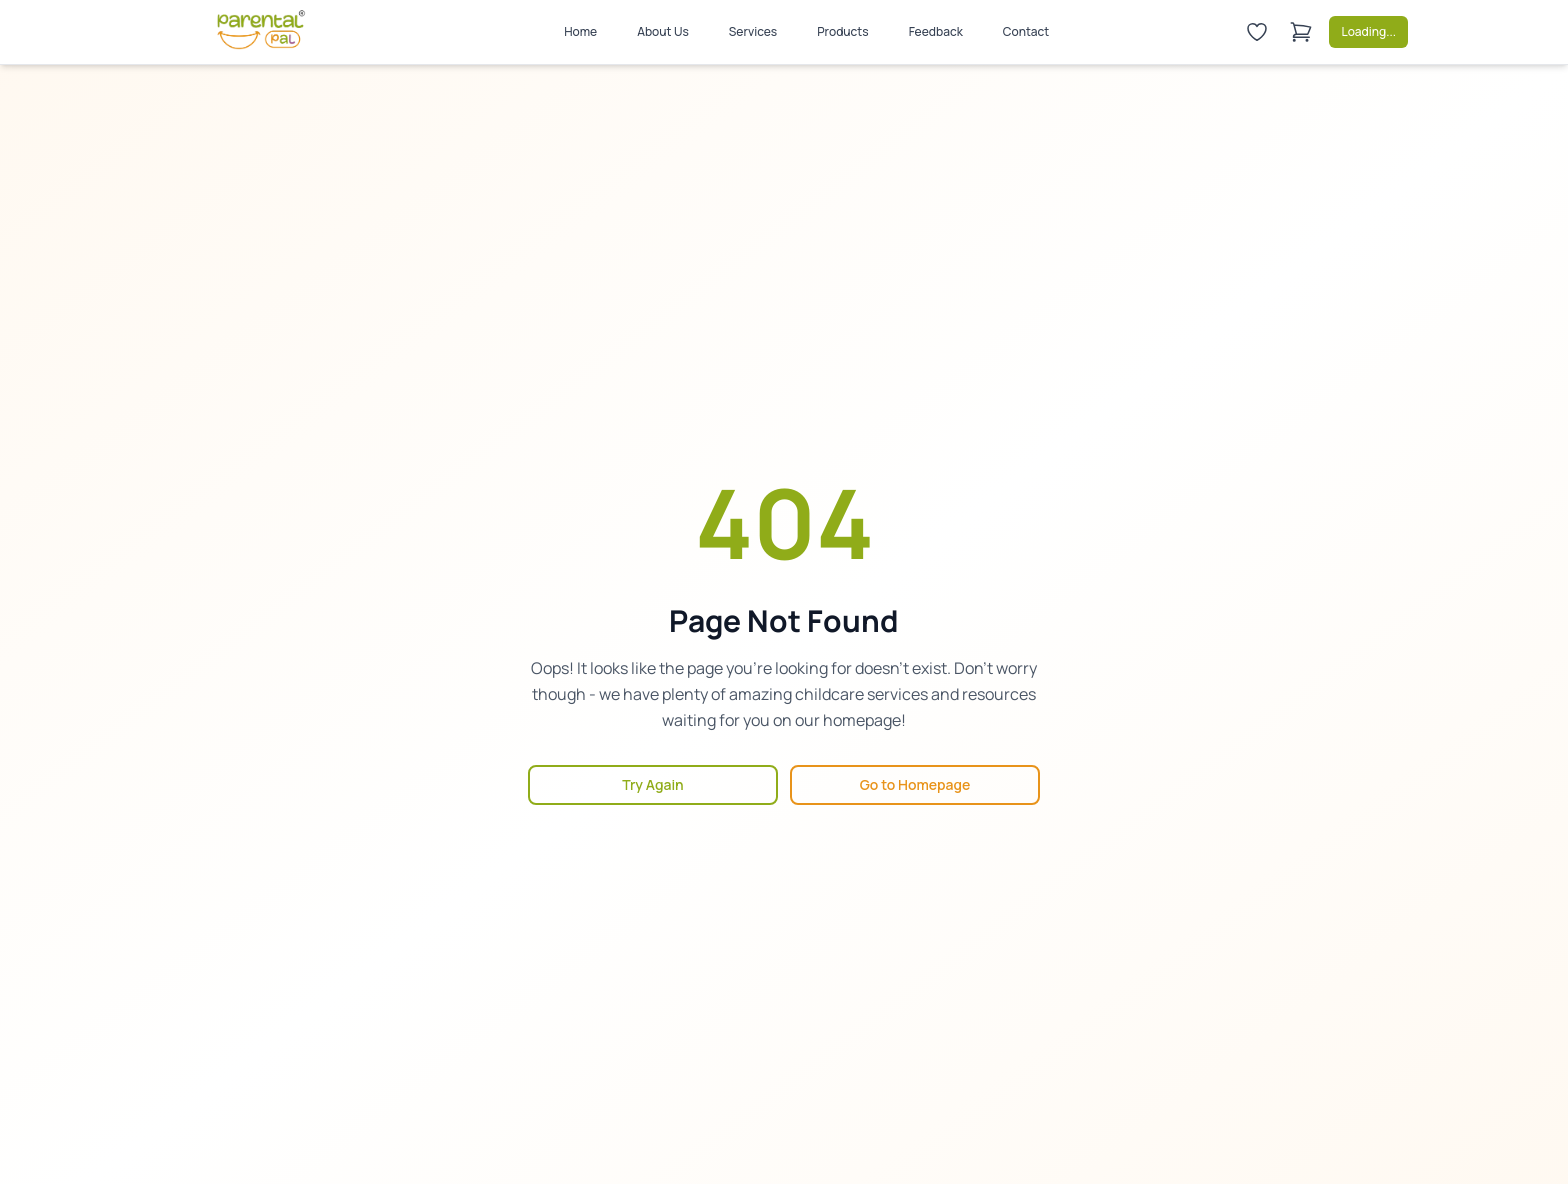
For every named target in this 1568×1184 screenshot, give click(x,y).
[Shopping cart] (1301, 32)
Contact (1026, 31)
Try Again (652, 784)
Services (753, 31)
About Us (663, 31)
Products (842, 31)
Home (580, 31)
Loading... (1368, 31)
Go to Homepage (915, 784)
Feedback (936, 31)
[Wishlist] (1257, 32)
